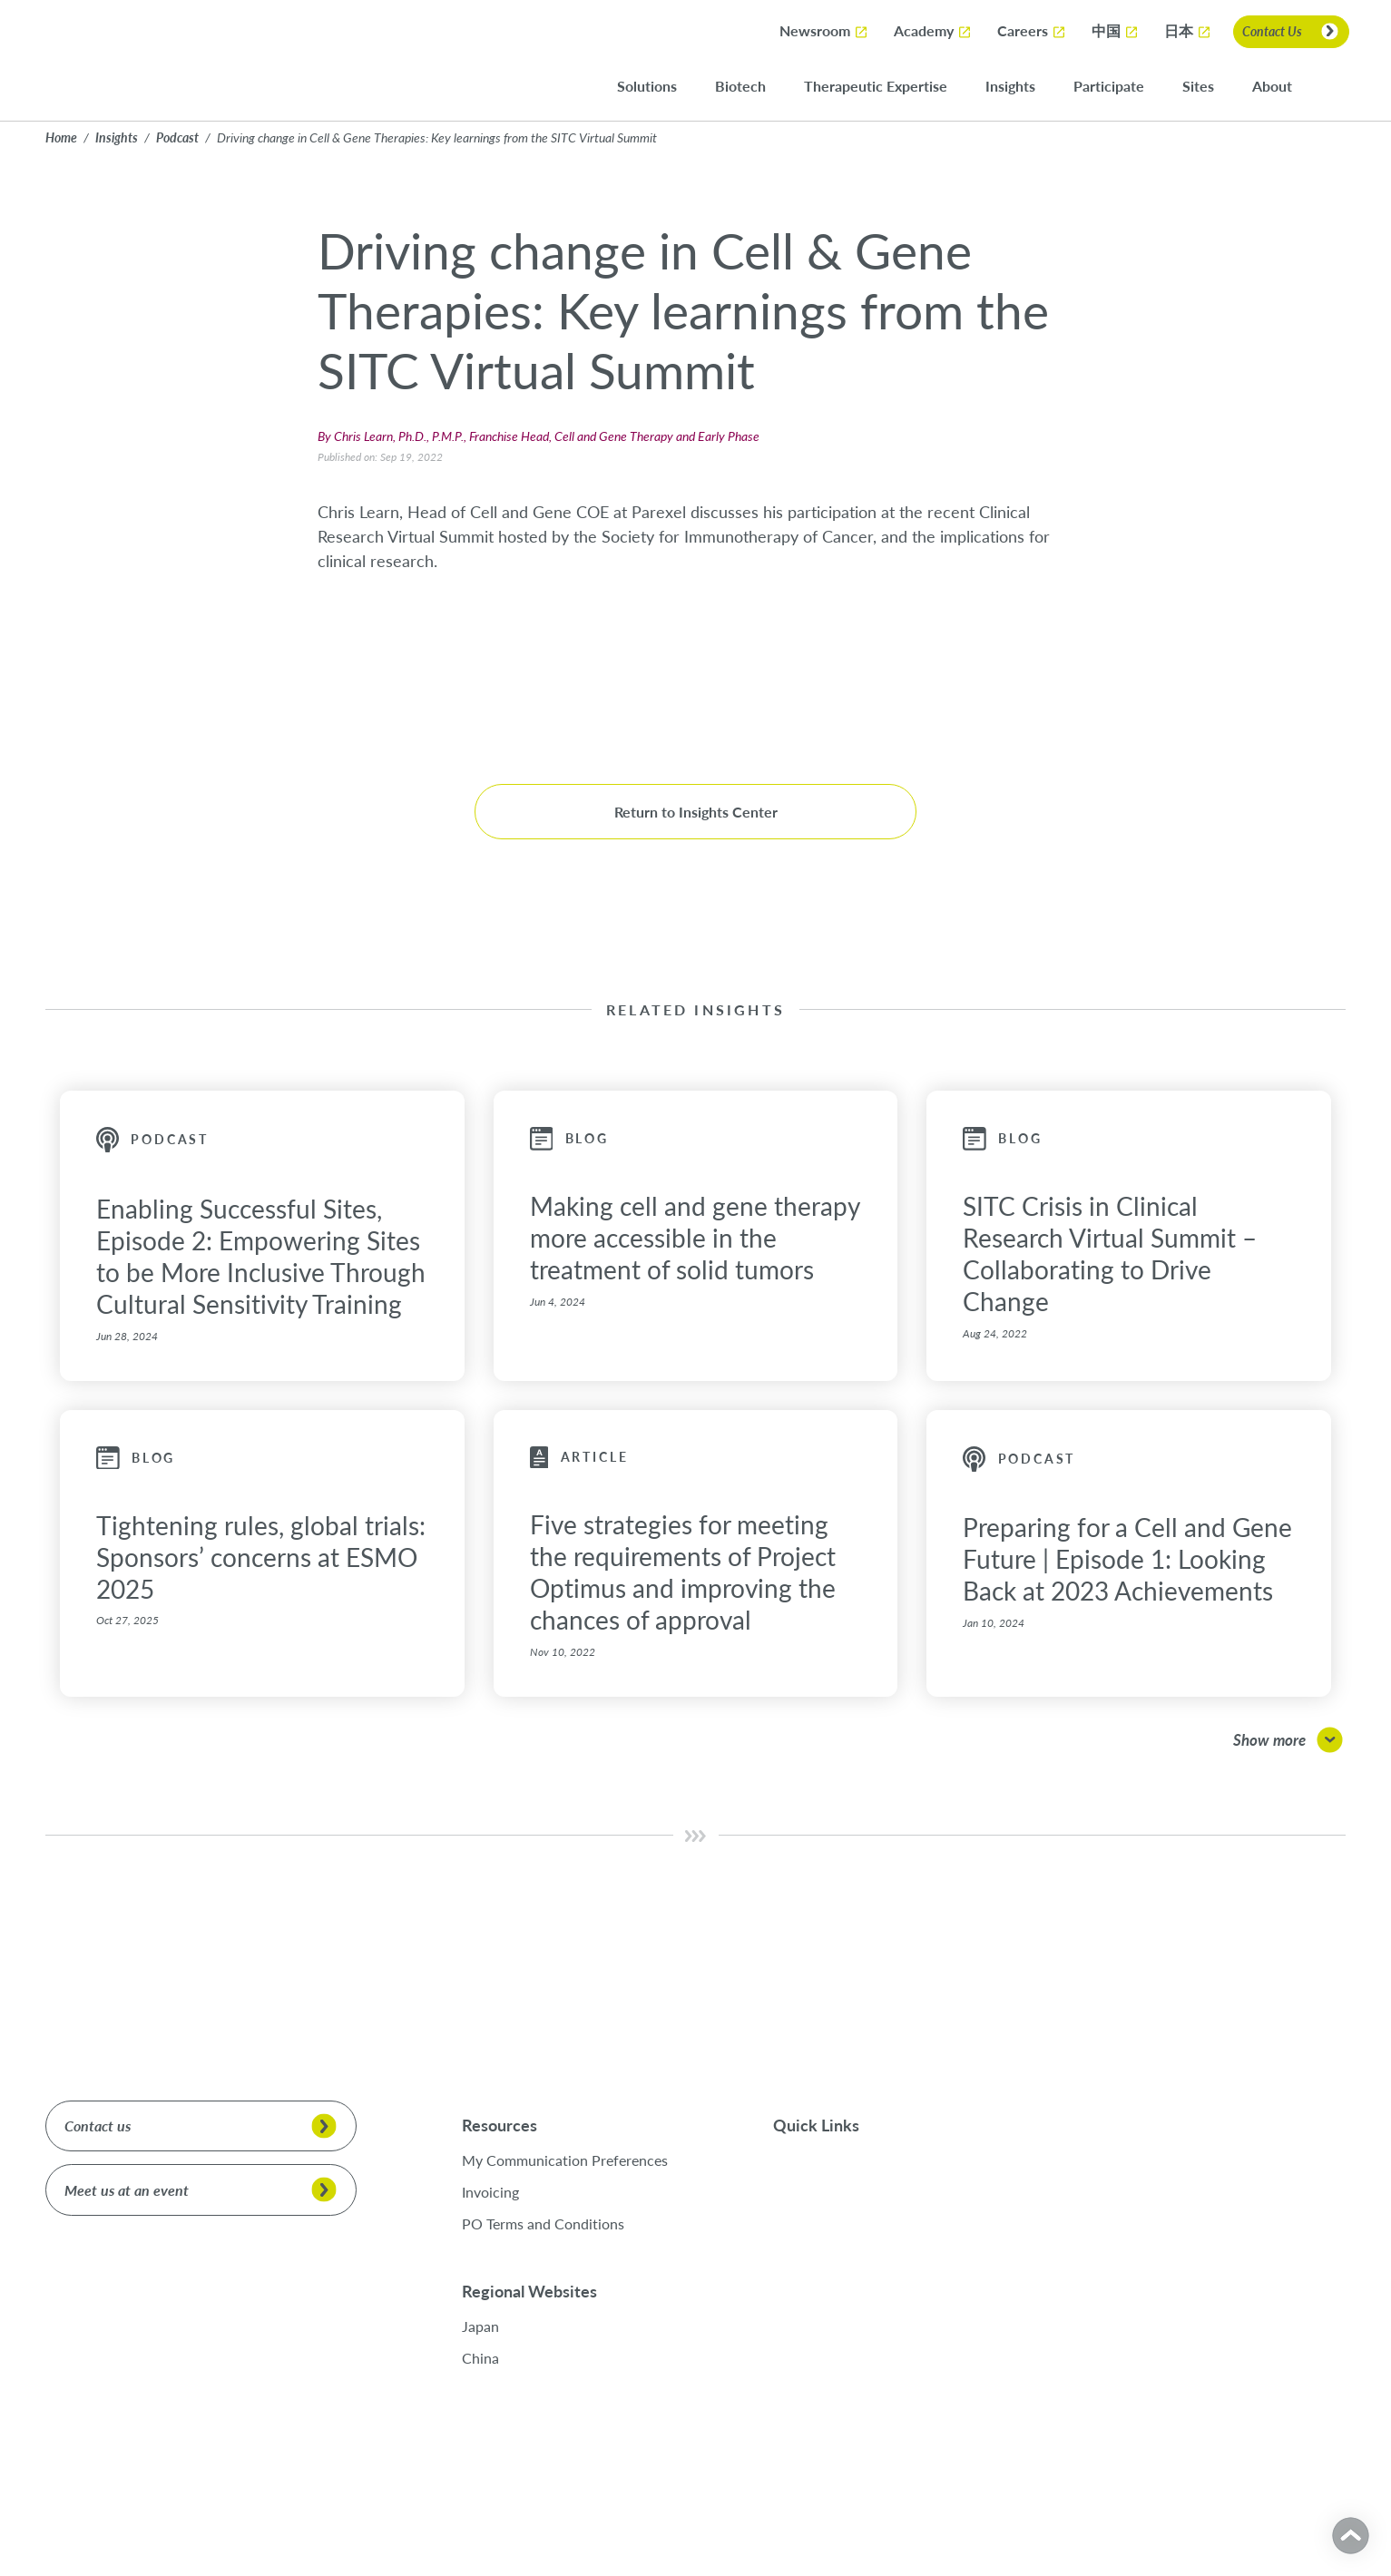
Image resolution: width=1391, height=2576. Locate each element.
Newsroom (823, 31)
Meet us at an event (126, 2190)
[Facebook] (1145, 2238)
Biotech (751, 87)
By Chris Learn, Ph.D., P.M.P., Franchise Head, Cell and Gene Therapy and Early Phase (538, 436)
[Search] (1337, 86)
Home (61, 137)
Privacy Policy (78, 2511)
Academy (933, 31)
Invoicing (490, 2191)
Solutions (658, 87)
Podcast (177, 137)
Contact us (97, 2125)
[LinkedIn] (1120, 2238)
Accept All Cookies (1252, 2423)
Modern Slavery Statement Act (379, 2511)
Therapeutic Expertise (886, 87)
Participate (1119, 87)
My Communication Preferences (565, 2160)
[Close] (1354, 2358)
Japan (493, 2326)
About (1283, 87)
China (493, 2357)
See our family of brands (1155, 2186)
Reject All (1251, 2472)
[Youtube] (1197, 2238)
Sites (1209, 87)
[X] (1093, 2238)
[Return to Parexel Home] (97, 60)
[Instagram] (1168, 2238)
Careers (1031, 31)
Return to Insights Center (696, 811)
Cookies (157, 2511)
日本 (1187, 32)
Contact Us (1272, 31)
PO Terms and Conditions (543, 2223)
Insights (1021, 87)
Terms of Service (240, 2511)
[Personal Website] (1225, 2238)
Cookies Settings (1251, 2521)
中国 (1115, 32)
